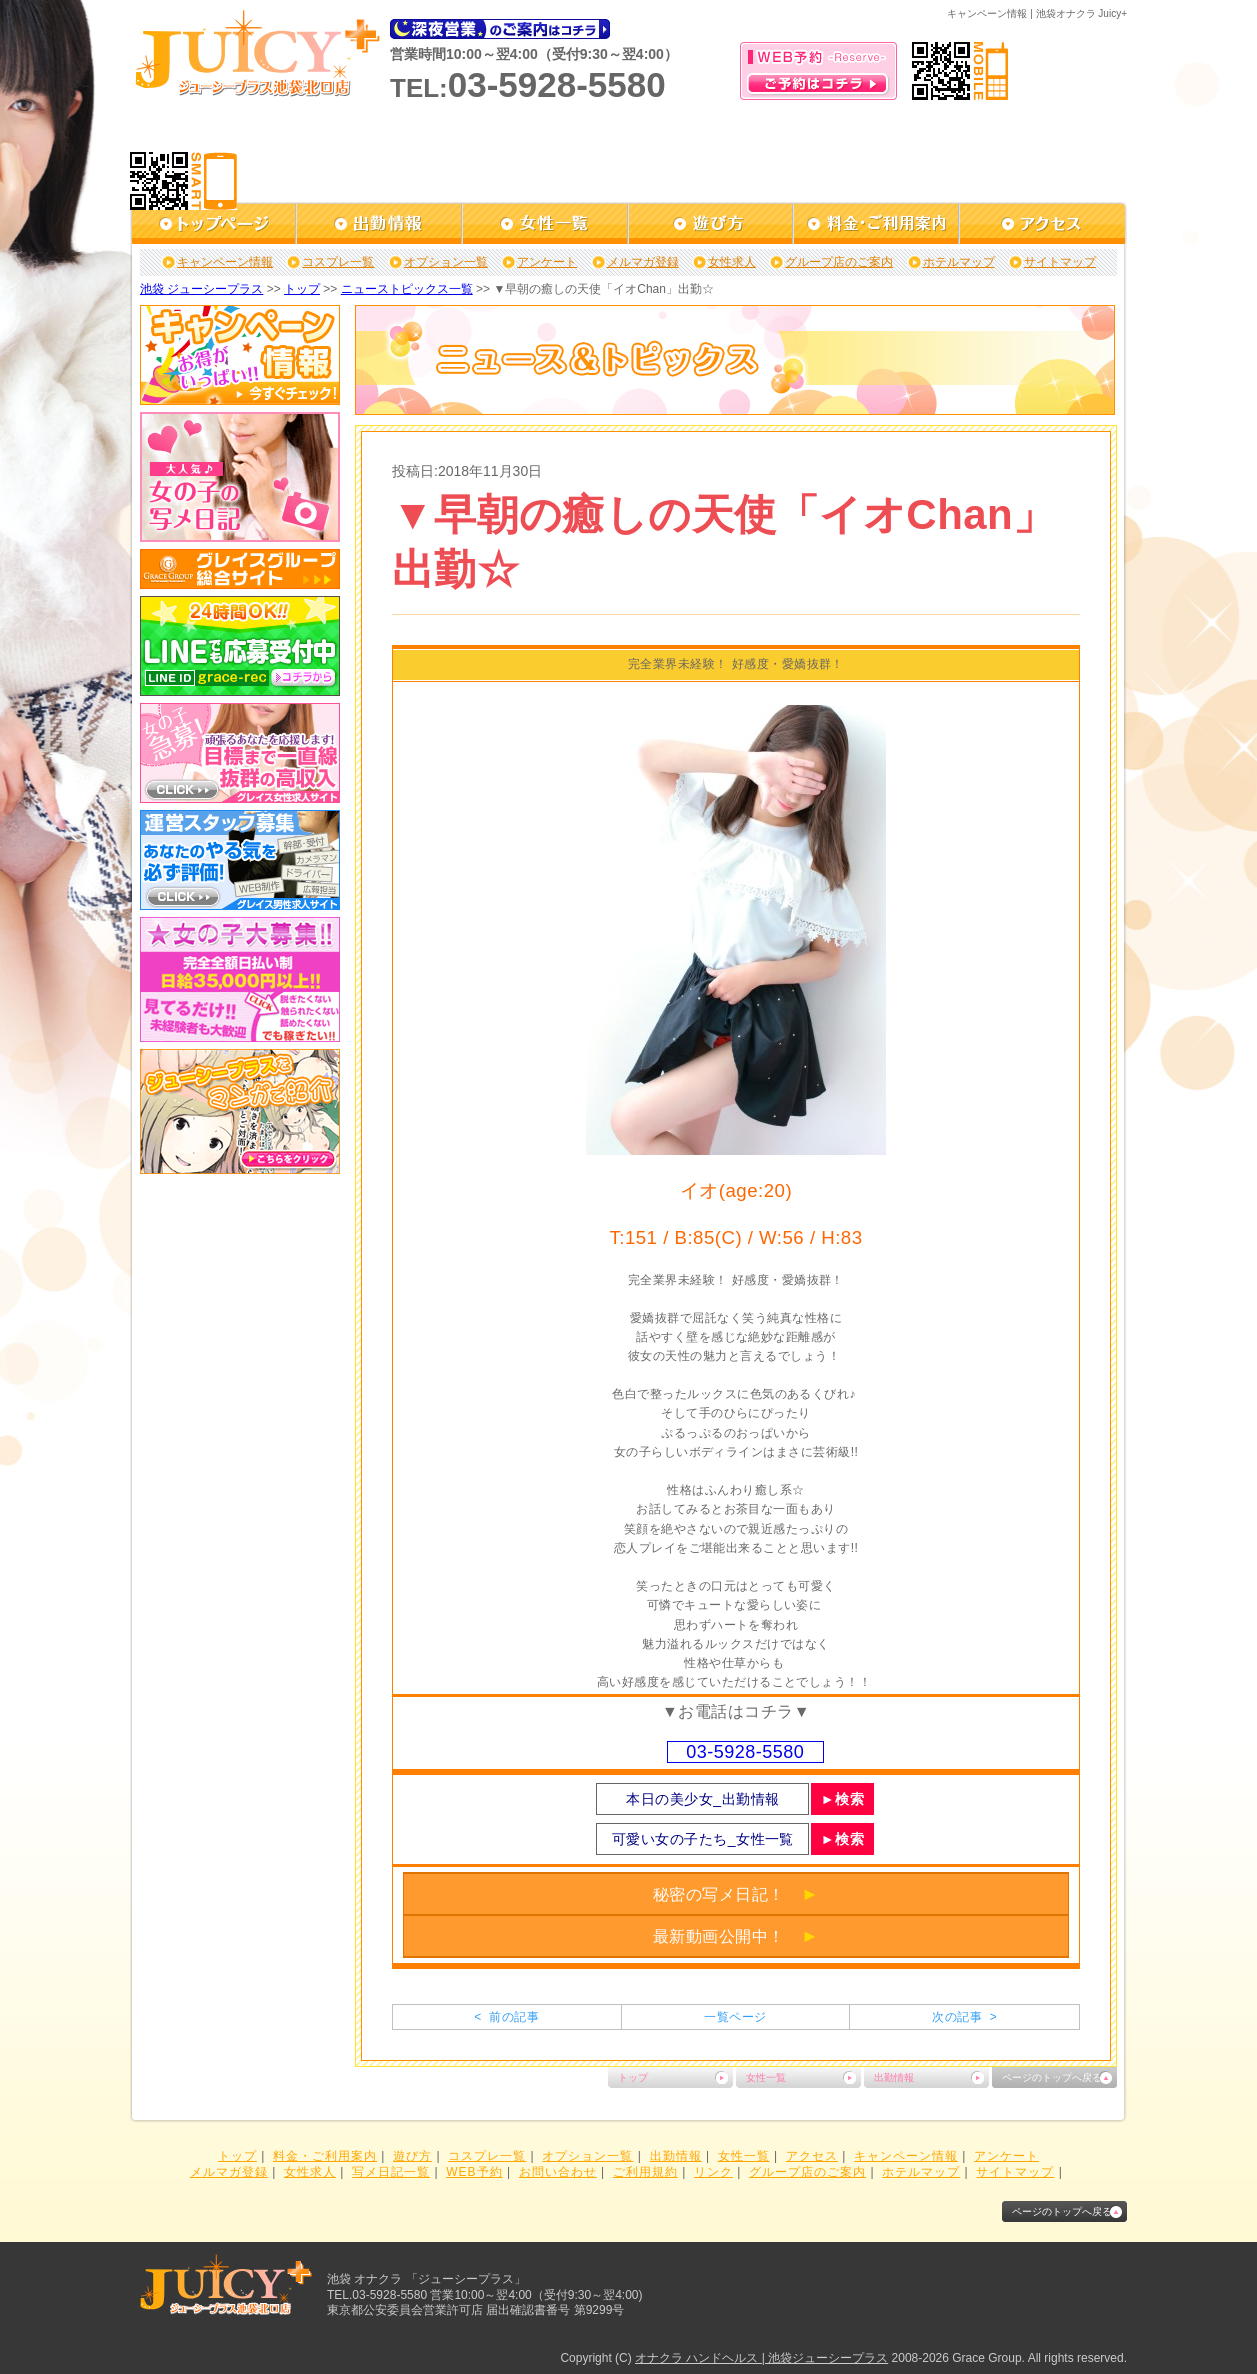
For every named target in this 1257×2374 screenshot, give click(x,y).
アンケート (547, 262)
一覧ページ (735, 2017)
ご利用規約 (645, 2172)
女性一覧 (766, 2077)
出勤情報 (894, 2077)
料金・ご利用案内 (325, 2156)
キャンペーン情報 (225, 262)
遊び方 (412, 2156)
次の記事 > (964, 2017)
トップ (302, 289)
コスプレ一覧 (338, 262)
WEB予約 (474, 2172)
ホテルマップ (959, 262)
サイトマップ (1060, 262)
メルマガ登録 (643, 262)
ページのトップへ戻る (1052, 2077)
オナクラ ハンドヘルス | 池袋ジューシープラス (761, 2358)
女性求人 (732, 262)
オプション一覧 (446, 262)
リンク (713, 2172)
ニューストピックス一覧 (407, 289)
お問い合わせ (558, 2172)
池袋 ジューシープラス (201, 289)
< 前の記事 (506, 2017)
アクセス (812, 2156)
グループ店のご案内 (839, 262)
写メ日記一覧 (391, 2172)
